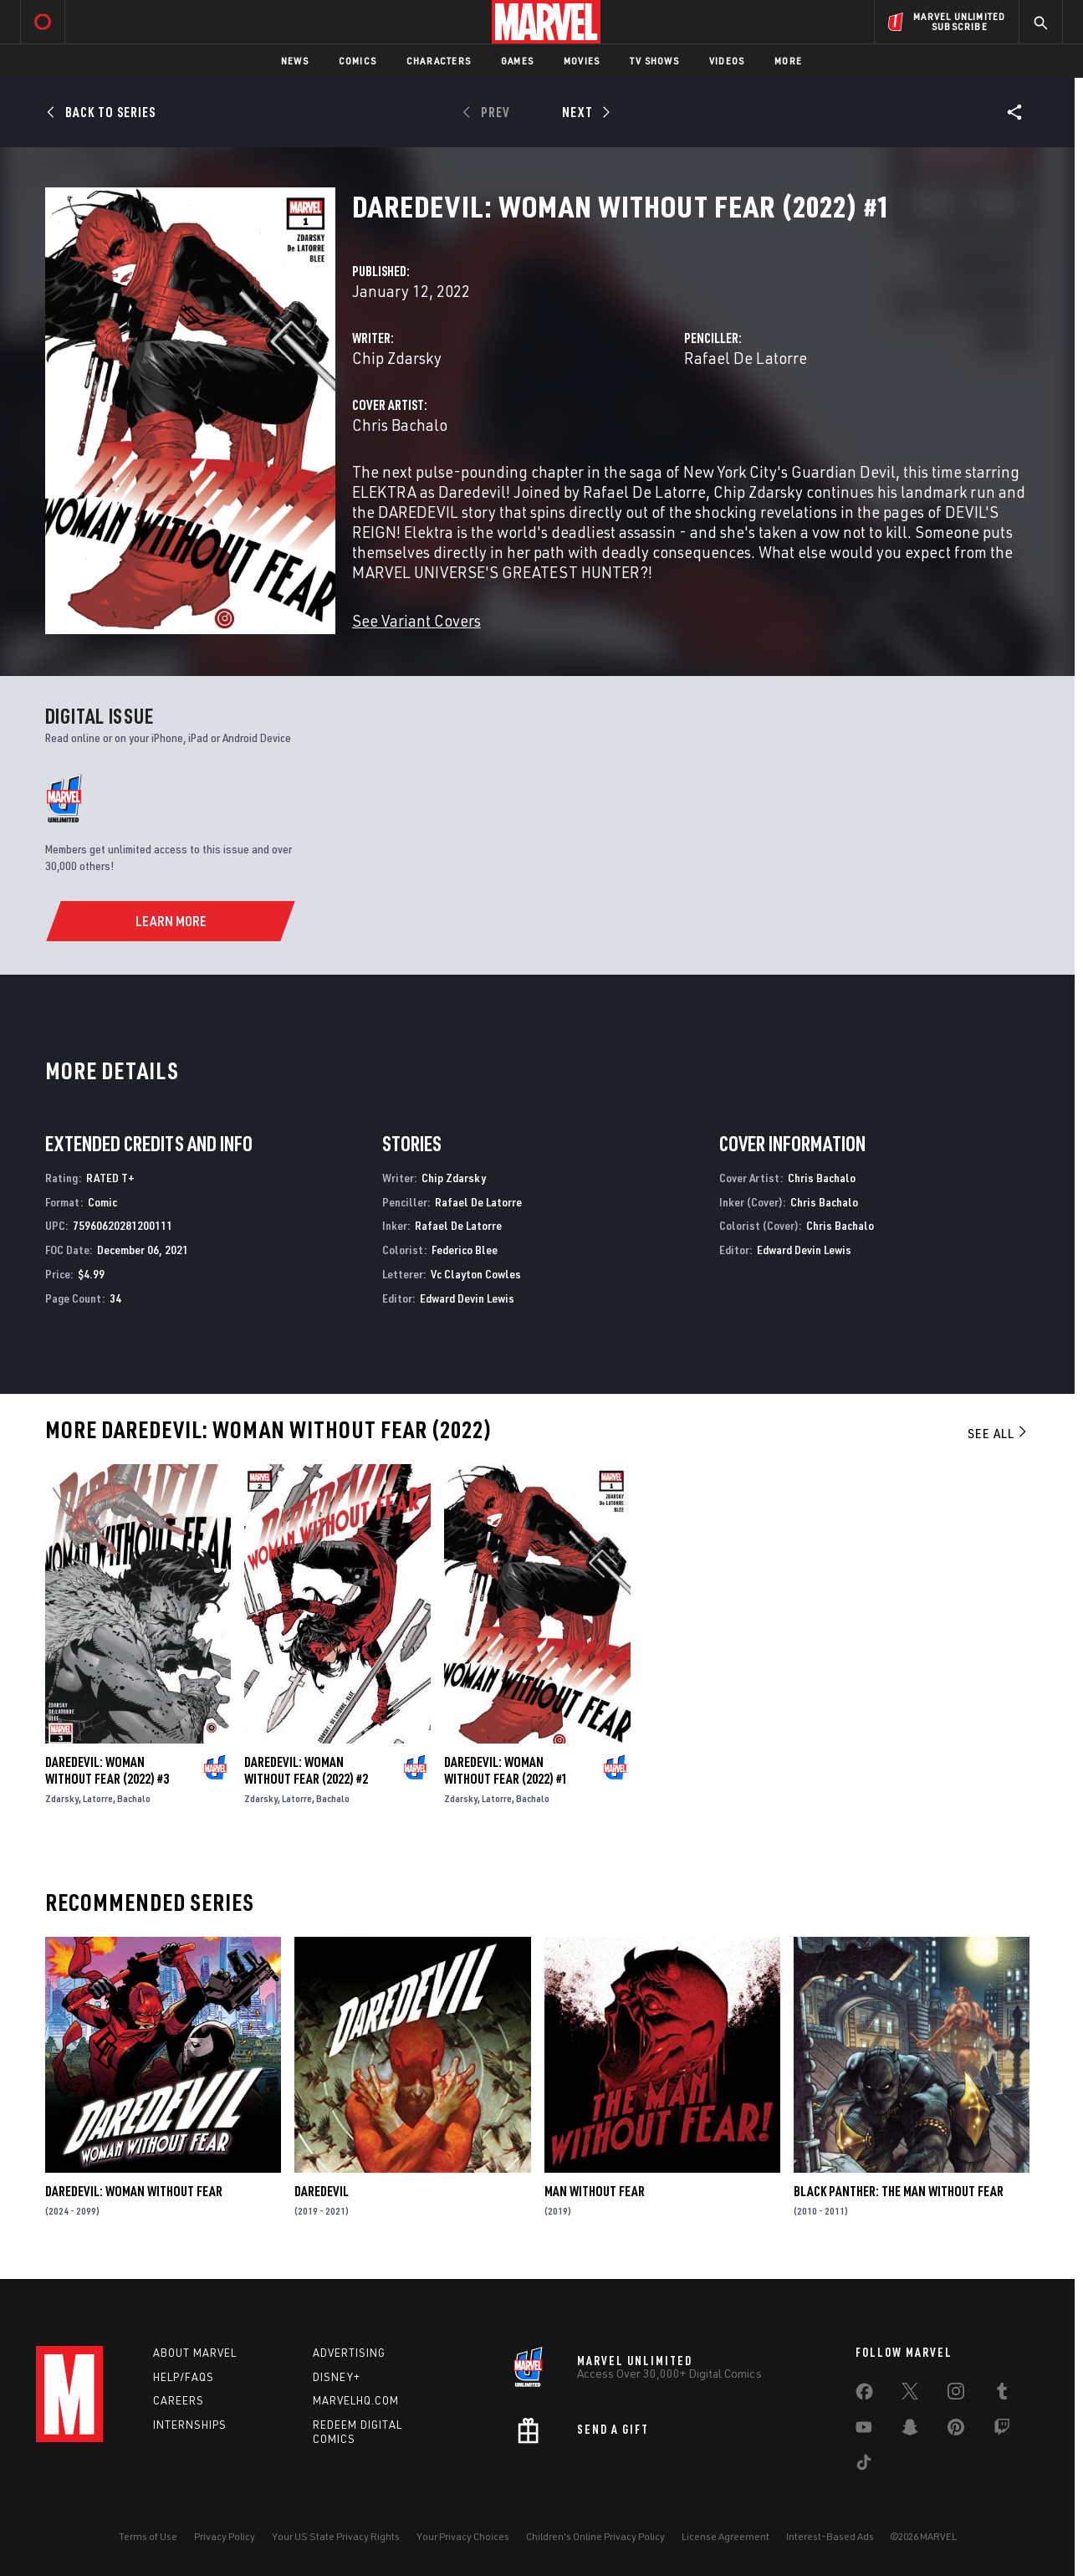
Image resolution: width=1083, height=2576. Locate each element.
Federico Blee (465, 1249)
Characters (438, 60)
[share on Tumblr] (1002, 2394)
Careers (178, 2400)
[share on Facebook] (864, 2395)
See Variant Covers (416, 620)
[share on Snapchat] (910, 2430)
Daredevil (321, 2191)
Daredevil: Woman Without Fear (133, 2191)
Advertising (349, 2352)
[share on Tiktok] (864, 2465)
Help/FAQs (183, 2377)
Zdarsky (62, 1798)
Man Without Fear (594, 2191)
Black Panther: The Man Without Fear (899, 2191)
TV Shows (654, 60)
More (788, 60)
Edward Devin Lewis (467, 1298)
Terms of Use (148, 2536)
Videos (726, 60)
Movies (582, 60)
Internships (190, 2424)
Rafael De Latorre (745, 357)
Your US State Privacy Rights (336, 2536)
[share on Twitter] (910, 2394)
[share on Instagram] (956, 2394)
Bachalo (134, 1798)
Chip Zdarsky (397, 357)
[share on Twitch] (1002, 2430)
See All (998, 1433)
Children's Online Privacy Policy (595, 2536)
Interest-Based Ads (830, 2536)
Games (517, 60)
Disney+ (336, 2377)
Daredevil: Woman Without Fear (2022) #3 (107, 1770)
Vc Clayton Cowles (476, 1274)
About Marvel (195, 2352)
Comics (357, 60)
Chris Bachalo (399, 424)
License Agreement (725, 2536)
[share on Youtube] (864, 2430)
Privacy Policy (224, 2536)
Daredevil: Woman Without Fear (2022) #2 (306, 1770)
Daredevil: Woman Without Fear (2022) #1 (506, 1770)
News (295, 60)
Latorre (98, 1798)
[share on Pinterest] (956, 2430)
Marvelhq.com (356, 2400)
